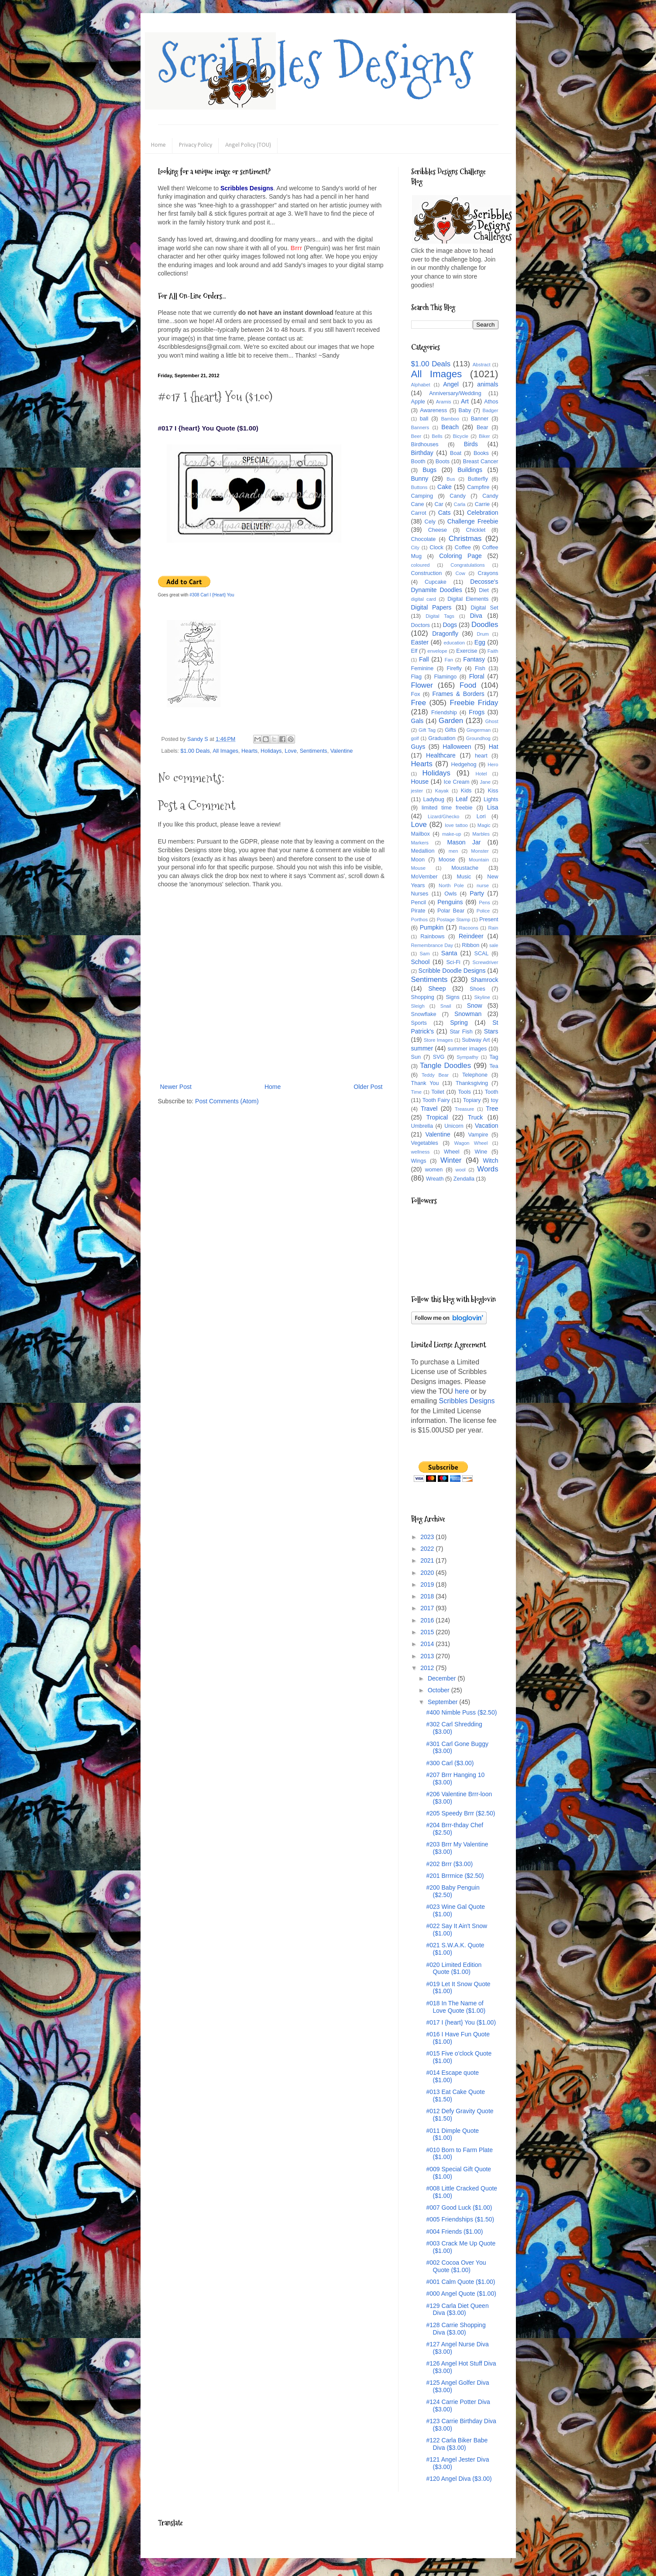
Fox (415, 694)
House (420, 781)
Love (290, 751)
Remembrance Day (432, 945)
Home (158, 145)
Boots (443, 461)
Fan (449, 659)
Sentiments (313, 751)
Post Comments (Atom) (226, 1101)
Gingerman (479, 730)
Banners (420, 427)
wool (461, 1169)
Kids (466, 791)
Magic (484, 825)
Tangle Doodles (445, 1065)
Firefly (453, 668)
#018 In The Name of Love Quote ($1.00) (455, 2007)
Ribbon (470, 945)
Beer (416, 436)
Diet (483, 590)
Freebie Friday (474, 703)
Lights (491, 799)
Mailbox (420, 834)
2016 (428, 1620)
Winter (450, 1160)
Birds (471, 444)
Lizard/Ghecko (443, 816)
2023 (428, 1536)
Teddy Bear (435, 1075)
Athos (491, 402)
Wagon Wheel (471, 1143)
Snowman (467, 1013)
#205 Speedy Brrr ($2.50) (460, 1813)
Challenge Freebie (472, 521)
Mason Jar (464, 842)
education (454, 642)
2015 (428, 1632)
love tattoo (456, 825)
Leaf (461, 799)
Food (468, 685)
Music (464, 877)
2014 (428, 1643)
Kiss (493, 791)
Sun (416, 1057)
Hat (493, 746)
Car (438, 504)
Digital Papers (431, 607)
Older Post (368, 1086)
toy (494, 1100)
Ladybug (433, 799)
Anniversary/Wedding (455, 393)
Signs (453, 997)
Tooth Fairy (436, 1100)
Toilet (437, 1092)
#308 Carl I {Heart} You (211, 594)
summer (422, 1048)
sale (493, 945)
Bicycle (460, 436)
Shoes (477, 989)
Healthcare (441, 755)
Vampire (478, 1135)
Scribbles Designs (316, 63)
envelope (437, 651)
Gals (417, 720)
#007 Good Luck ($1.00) (459, 2207)
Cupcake (435, 582)
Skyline (482, 997)
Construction (426, 573)
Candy (457, 496)
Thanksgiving (472, 1083)
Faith (493, 651)
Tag (493, 1057)
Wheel (452, 1152)
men (453, 851)
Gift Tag (427, 730)
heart (481, 756)
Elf (414, 651)
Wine (481, 1152)
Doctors (420, 625)
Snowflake (423, 1014)
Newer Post (176, 1086)
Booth (418, 461)
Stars (491, 1031)
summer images (467, 1049)
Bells (437, 436)
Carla (460, 504)
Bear (482, 427)
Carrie (482, 504)
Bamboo (450, 418)
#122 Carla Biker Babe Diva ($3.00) (457, 2444)
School (420, 961)
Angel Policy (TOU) (248, 145)
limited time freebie (447, 808)
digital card (423, 599)
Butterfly (478, 479)
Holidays (271, 751)
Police (483, 910)
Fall (424, 659)
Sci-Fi (453, 962)
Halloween (457, 746)
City (415, 547)
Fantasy (474, 659)
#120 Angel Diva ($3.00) (458, 2478)
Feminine (422, 668)
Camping (422, 496)
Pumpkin (431, 927)
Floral (476, 676)
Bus (450, 479)
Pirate (418, 911)
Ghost (491, 721)
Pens (484, 902)
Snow (474, 1005)
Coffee (463, 547)
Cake (444, 486)
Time (416, 1092)
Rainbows (432, 936)
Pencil (418, 902)
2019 (428, 1584)
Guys (418, 746)
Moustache (464, 868)
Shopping (422, 997)
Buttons (419, 487)
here (462, 1391)
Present (488, 919)
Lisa (492, 807)
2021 (428, 1560)
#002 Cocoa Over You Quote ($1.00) (456, 2266)
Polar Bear (450, 911)
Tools (464, 1092)
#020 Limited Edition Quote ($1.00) (453, 1968)
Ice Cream (456, 782)
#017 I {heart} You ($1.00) (461, 2022)
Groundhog (478, 738)
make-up (451, 834)
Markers (420, 842)
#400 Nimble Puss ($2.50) (461, 1712)
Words (487, 1169)
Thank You (425, 1083)
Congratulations (467, 565)
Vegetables (424, 1143)
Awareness (433, 410)
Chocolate (423, 539)
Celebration (482, 512)
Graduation (441, 738)
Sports (419, 1023)
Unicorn (453, 1126)
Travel (429, 1108)
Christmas (465, 538)
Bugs (429, 469)
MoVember (424, 877)
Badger (490, 410)
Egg (479, 642)
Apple (418, 402)
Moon (418, 860)
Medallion (423, 851)
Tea (493, 1066)
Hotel (481, 773)
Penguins (450, 902)
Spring (458, 1022)
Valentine (341, 751)
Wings (418, 1161)
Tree (492, 1108)
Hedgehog (463, 764)
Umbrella (422, 1126)
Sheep (437, 988)
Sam (425, 953)
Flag (416, 677)
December (442, 1678)
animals (487, 384)
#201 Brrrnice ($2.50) (455, 1875)
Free (418, 703)
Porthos (419, 919)
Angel (451, 384)
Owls (450, 894)
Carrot (418, 513)
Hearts (249, 751)
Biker (484, 436)
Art (465, 401)
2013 (428, 1656)
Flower (422, 685)
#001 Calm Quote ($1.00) (460, 2281)
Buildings (469, 469)
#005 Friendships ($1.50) (460, 2219)
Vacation (486, 1125)
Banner (480, 419)
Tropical (437, 1117)
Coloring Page (460, 555)
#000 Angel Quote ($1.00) (461, 2293)
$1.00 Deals (195, 751)
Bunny (420, 478)
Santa (449, 953)
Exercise (466, 651)
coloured (420, 565)
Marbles (481, 834)
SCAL (481, 954)
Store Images (438, 1040)
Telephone (475, 1075)
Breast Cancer (480, 461)
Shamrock (484, 979)
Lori (481, 816)
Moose (447, 860)
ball (424, 419)
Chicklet (475, 530)
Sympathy (467, 1057)
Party (477, 893)
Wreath (434, 1179)
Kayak (442, 790)
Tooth (491, 1092)
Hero (493, 764)
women (434, 1170)
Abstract (482, 364)
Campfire (478, 487)
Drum (483, 634)
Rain (493, 927)
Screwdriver (485, 962)
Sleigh (418, 1006)
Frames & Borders (458, 693)
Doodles (484, 624)
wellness (420, 1151)
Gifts (450, 730)
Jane (485, 782)
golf (415, 738)
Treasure (464, 1109)
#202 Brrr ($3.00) (449, 1863)
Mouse (418, 868)
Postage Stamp (454, 919)
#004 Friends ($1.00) (454, 2231)
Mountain (479, 859)
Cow (460, 573)
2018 (428, 1596)
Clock (436, 547)
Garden (451, 720)
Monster (479, 851)
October (439, 1690)
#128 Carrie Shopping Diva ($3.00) (455, 2328)
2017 (428, 1608)
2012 (428, 1667)
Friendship (444, 712)
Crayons (488, 573)
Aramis (443, 401)
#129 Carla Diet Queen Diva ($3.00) (457, 2309)
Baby (465, 410)
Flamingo (445, 677)
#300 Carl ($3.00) (450, 1763)
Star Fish (461, 1032)
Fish (480, 668)
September (443, 1701)
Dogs (450, 624)
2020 (428, 1572)
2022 (428, 1548)
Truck (475, 1117)
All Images (225, 751)
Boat (455, 453)
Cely (430, 522)
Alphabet (420, 384)
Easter (420, 642)
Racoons (468, 927)
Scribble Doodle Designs (452, 970)
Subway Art (476, 1040)
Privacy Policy (195, 145)
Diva (476, 615)
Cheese (437, 530)
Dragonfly (445, 633)
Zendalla (463, 1179)
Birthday (422, 452)
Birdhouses (425, 444)
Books (481, 453)
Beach (450, 427)
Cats (444, 512)
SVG (439, 1057)
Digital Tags (440, 616)
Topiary (472, 1100)
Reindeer (471, 936)
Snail (445, 1006)
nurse (483, 885)
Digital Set (484, 608)
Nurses (420, 894)
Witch (490, 1160)
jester (417, 790)
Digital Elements (467, 599)
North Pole (451, 885)
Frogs (476, 712)
